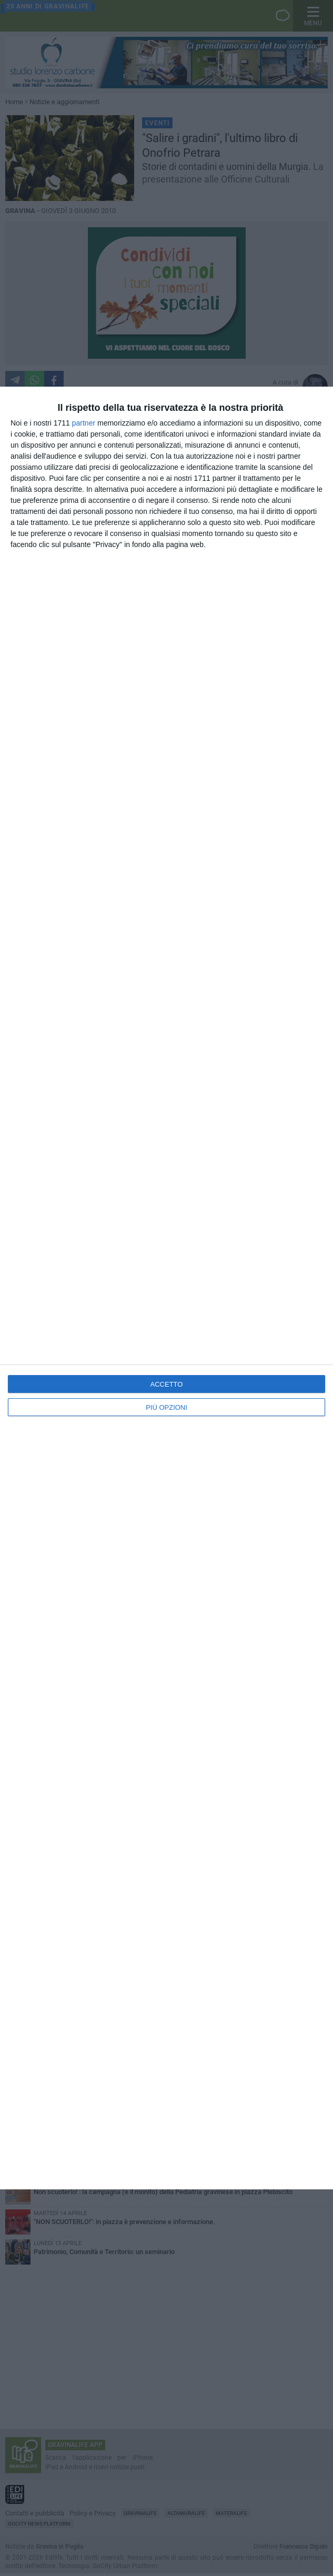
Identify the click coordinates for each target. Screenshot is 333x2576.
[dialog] (166, 1288)
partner (83, 423)
